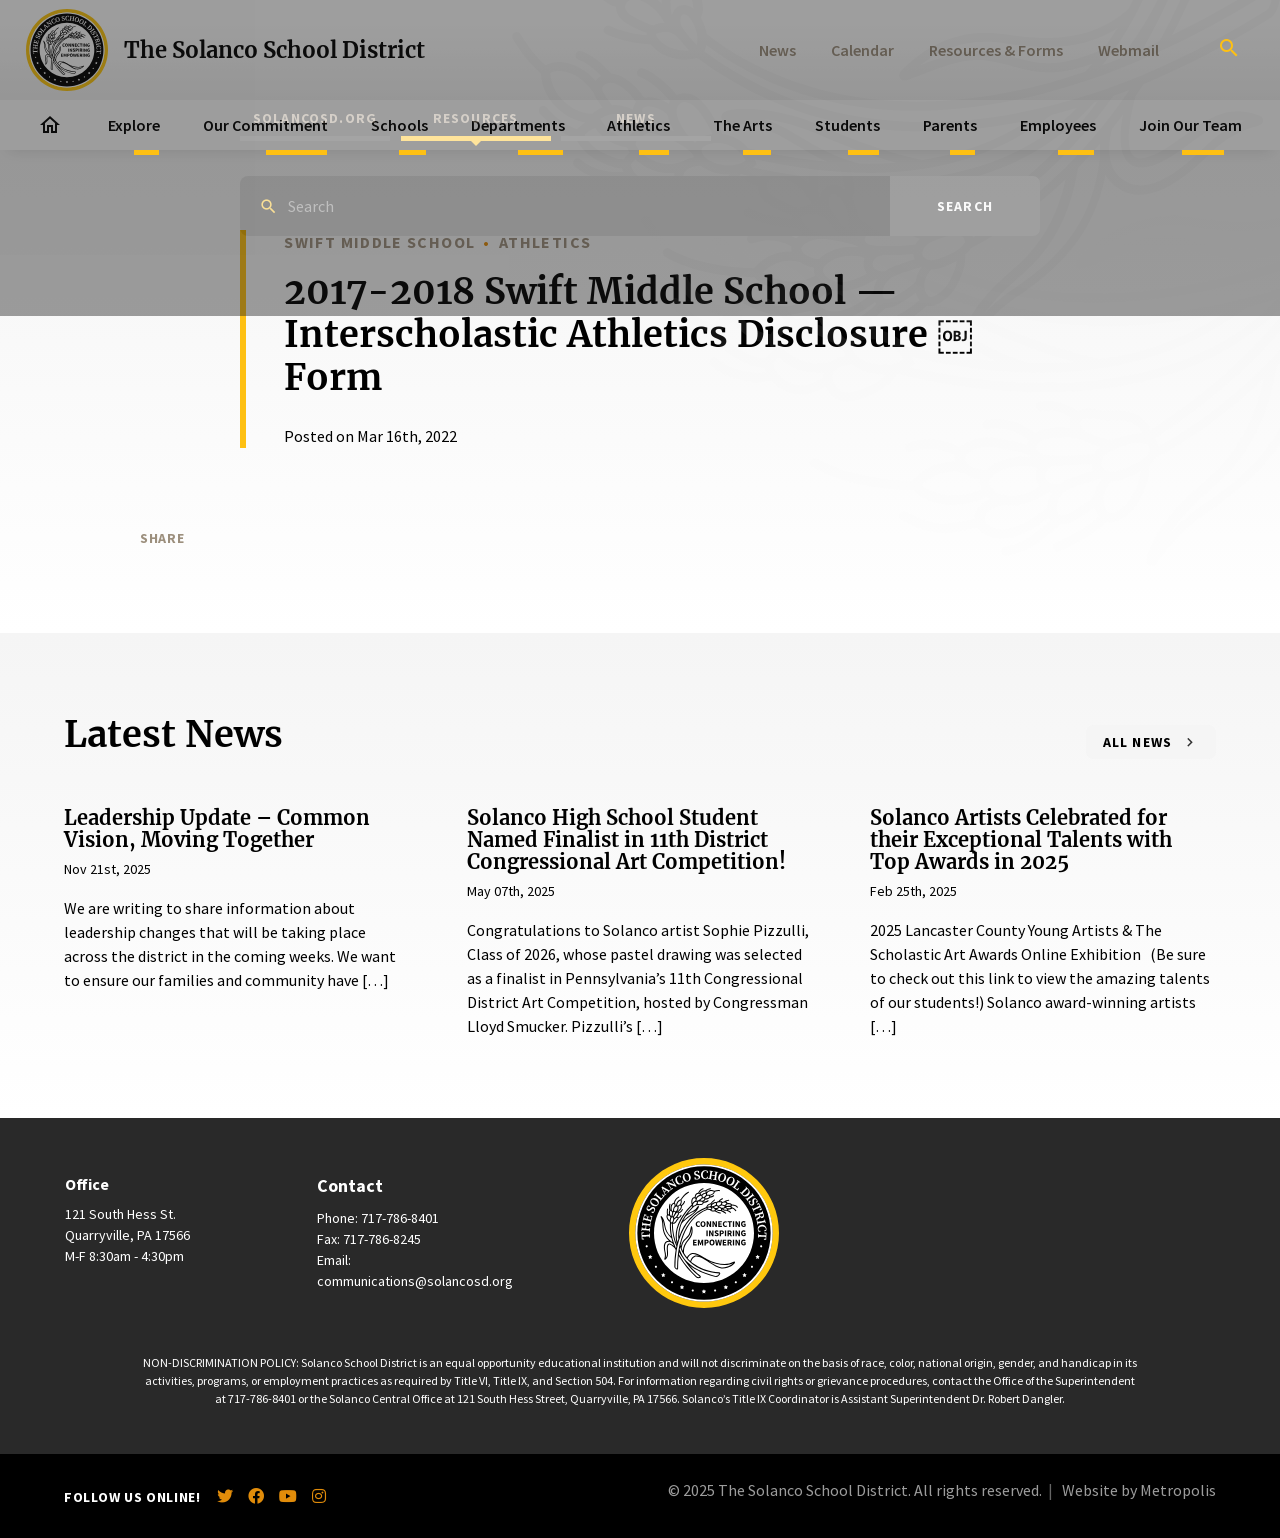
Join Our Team (1190, 125)
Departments (518, 125)
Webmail (1128, 50)
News (777, 50)
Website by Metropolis (1139, 1490)
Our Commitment (265, 125)
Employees (1058, 125)
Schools (399, 125)
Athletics (638, 125)
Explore (134, 125)
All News (1138, 742)
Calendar (862, 50)
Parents (950, 125)
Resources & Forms (996, 50)
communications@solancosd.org (415, 1281)
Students (847, 125)
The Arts (742, 125)
